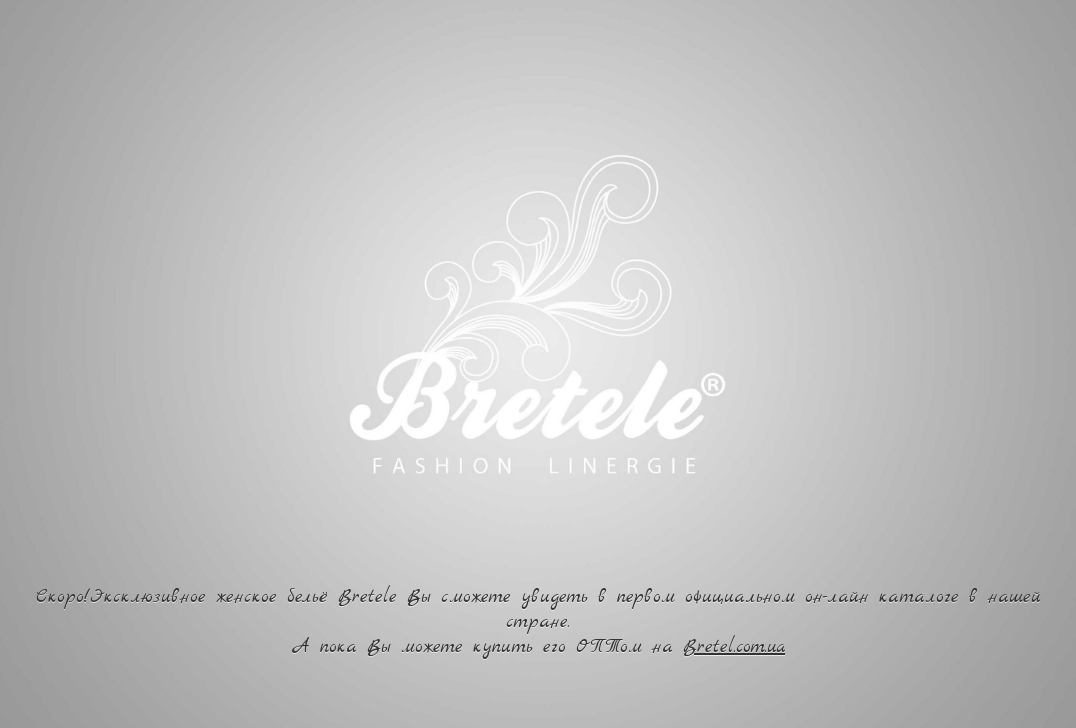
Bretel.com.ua (734, 647)
